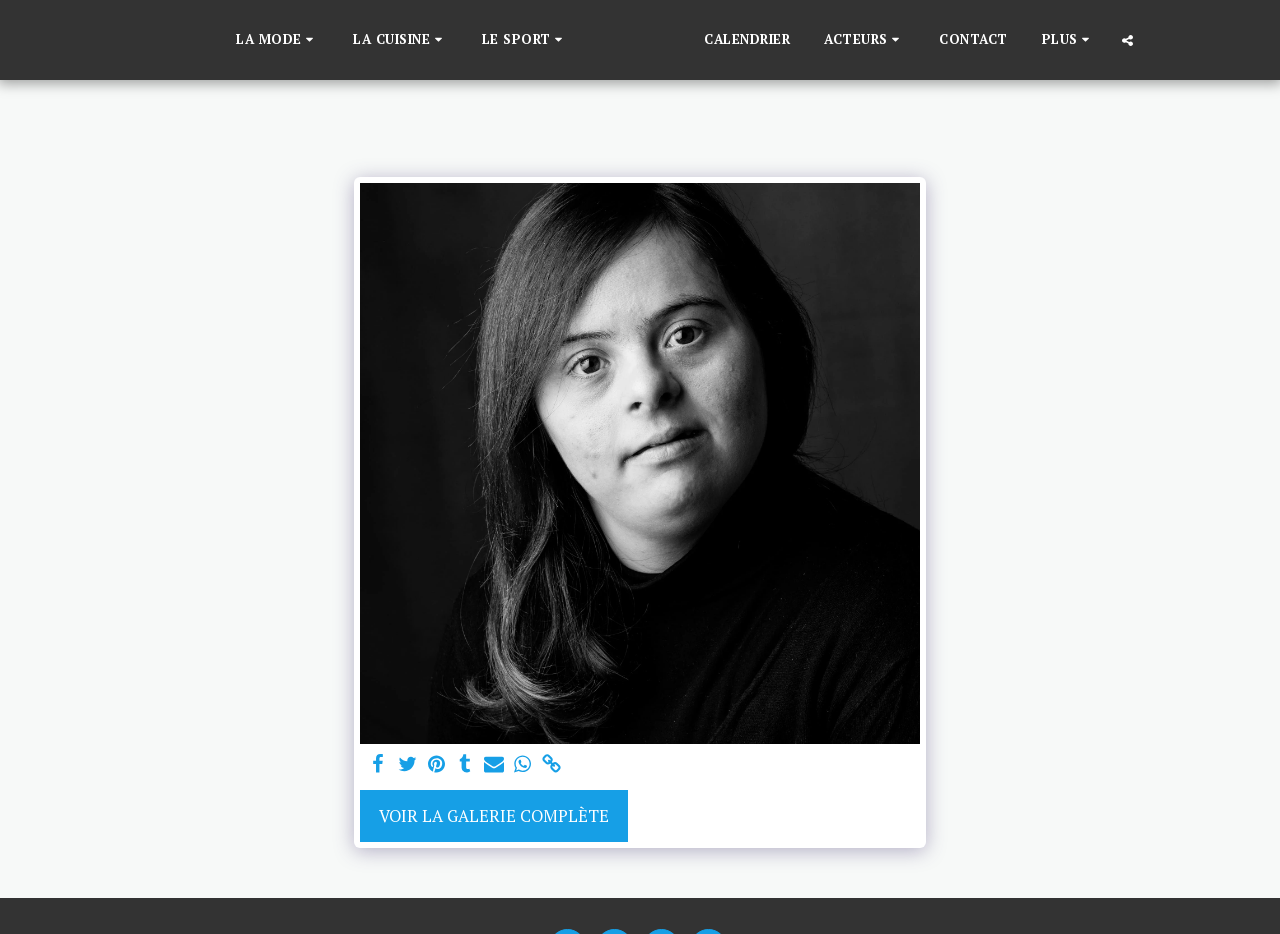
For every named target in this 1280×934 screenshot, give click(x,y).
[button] (245, 40)
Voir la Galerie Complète (494, 816)
